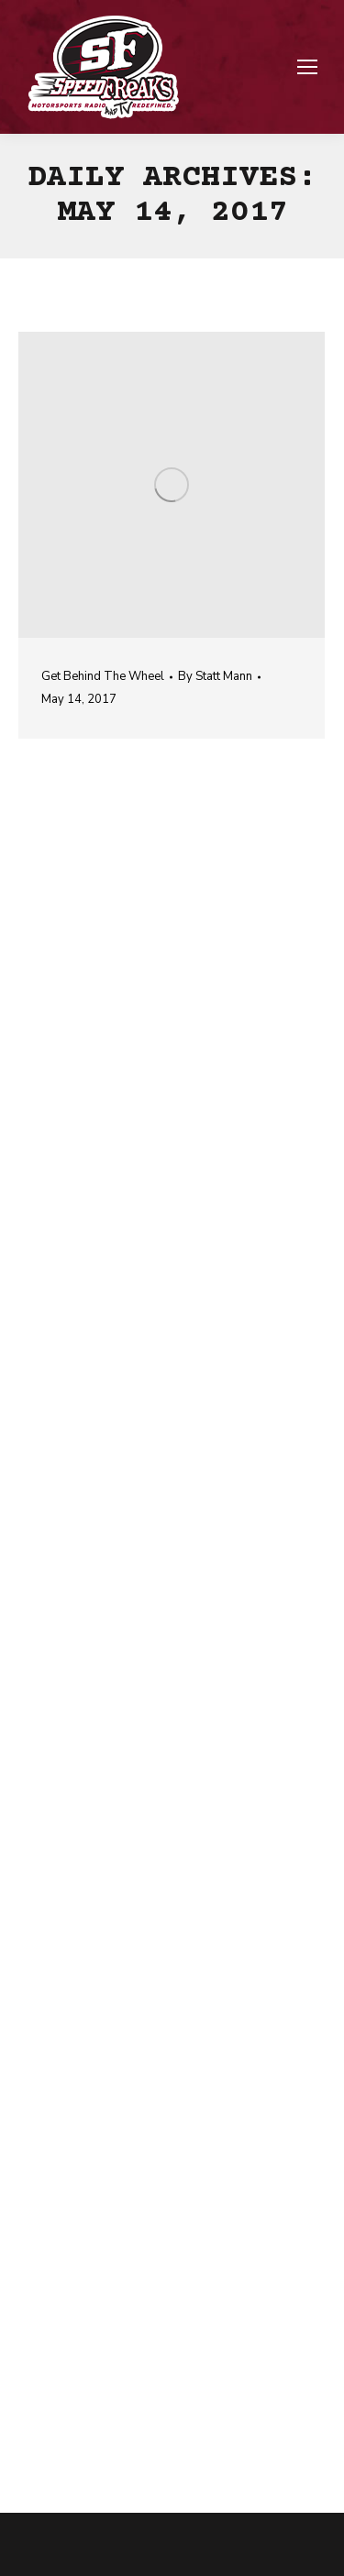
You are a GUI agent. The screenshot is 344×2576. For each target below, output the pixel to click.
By (215, 676)
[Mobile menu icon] (307, 67)
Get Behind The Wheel (102, 676)
